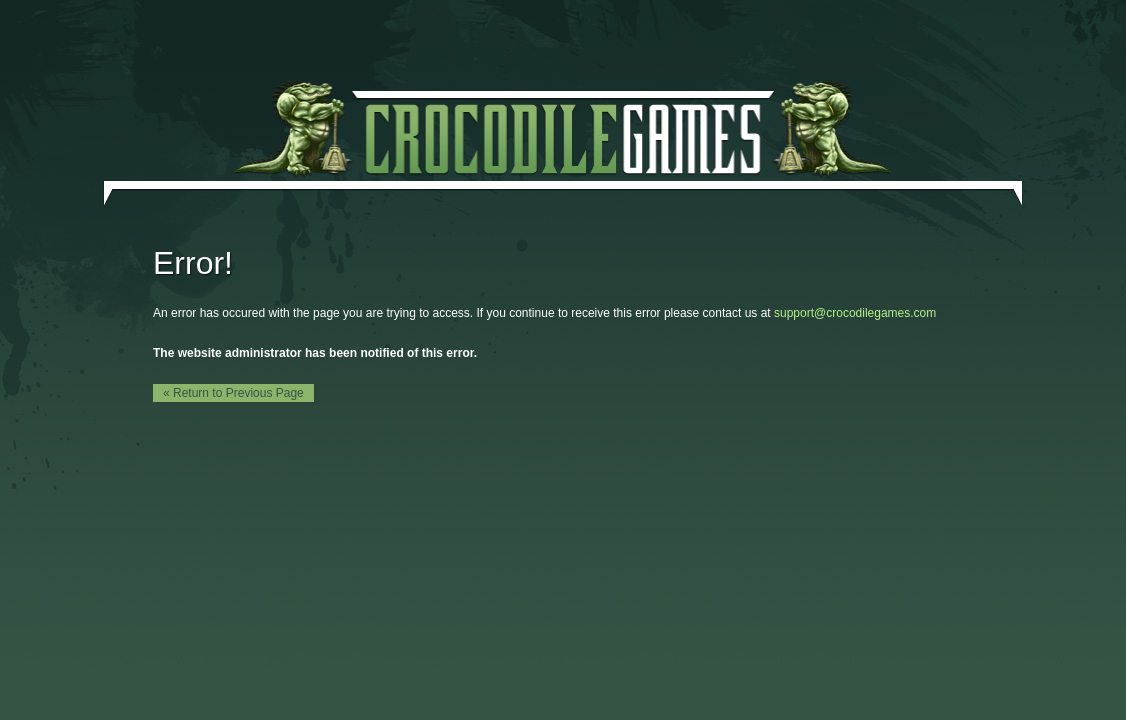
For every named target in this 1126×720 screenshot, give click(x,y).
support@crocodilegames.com (855, 313)
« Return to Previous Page (233, 393)
